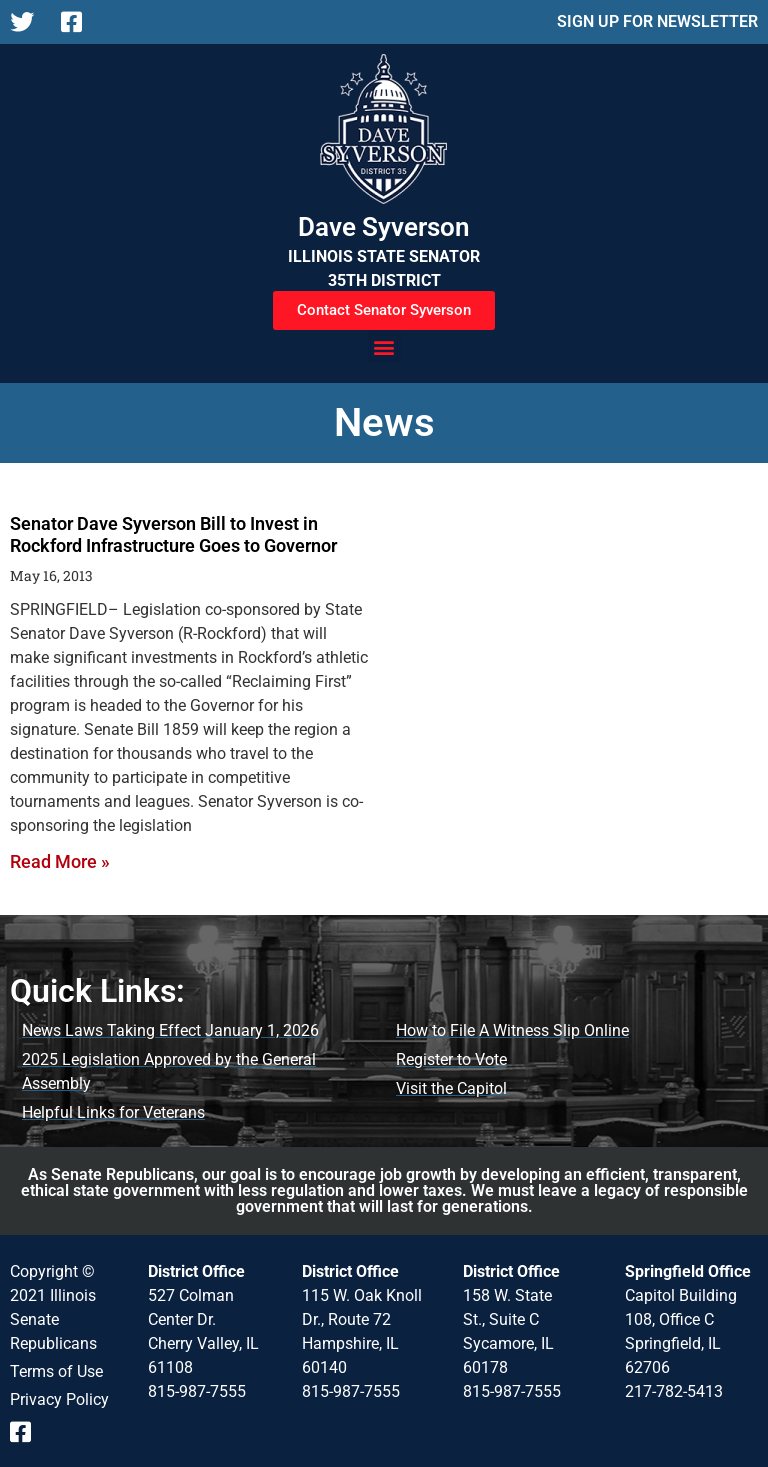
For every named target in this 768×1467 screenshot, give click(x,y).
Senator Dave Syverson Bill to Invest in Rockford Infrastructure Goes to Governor (173, 534)
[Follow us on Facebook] (78, 22)
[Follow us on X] (27, 22)
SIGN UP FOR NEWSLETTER (657, 21)
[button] (384, 346)
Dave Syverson (384, 227)
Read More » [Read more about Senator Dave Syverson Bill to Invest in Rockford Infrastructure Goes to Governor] (60, 861)
